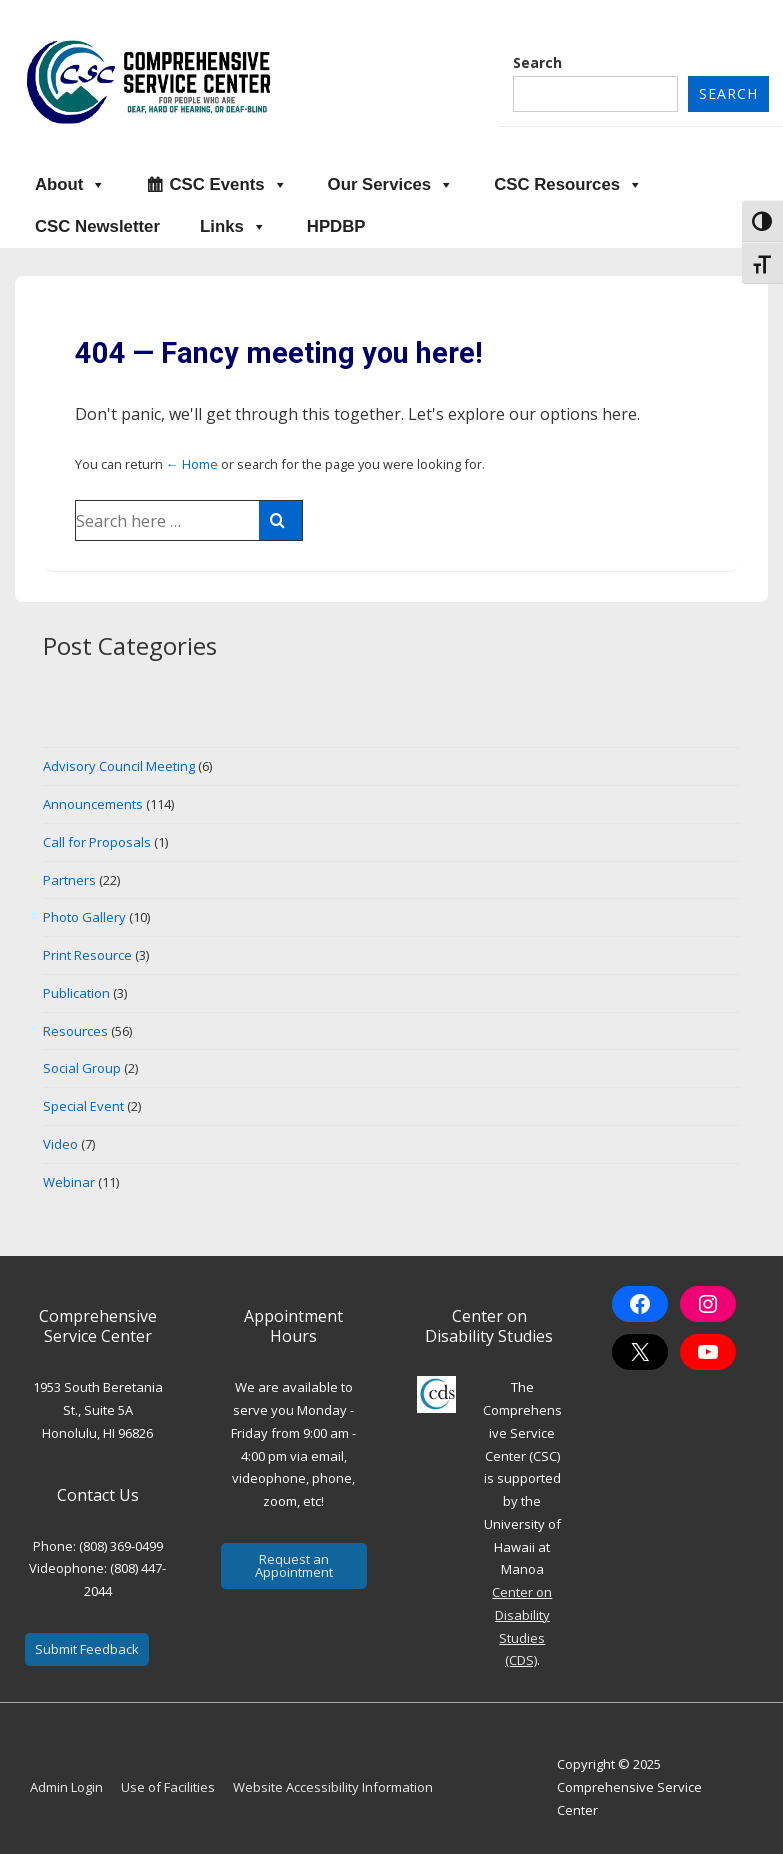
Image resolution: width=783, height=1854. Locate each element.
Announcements (93, 804)
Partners (69, 880)
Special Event (83, 1106)
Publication (76, 993)
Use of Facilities (168, 1787)
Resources (75, 1031)
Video (60, 1144)
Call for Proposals (97, 842)
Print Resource (87, 955)
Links (233, 227)
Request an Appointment (294, 1565)
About (70, 185)
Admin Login (66, 1787)
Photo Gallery (84, 917)
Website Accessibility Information (333, 1787)
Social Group (82, 1068)
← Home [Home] (192, 464)
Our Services (391, 185)
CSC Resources (568, 185)
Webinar (69, 1182)
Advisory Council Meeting (119, 766)
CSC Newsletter (97, 226)
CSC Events (228, 185)
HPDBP (336, 226)
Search (537, 62)
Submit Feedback (87, 1649)
